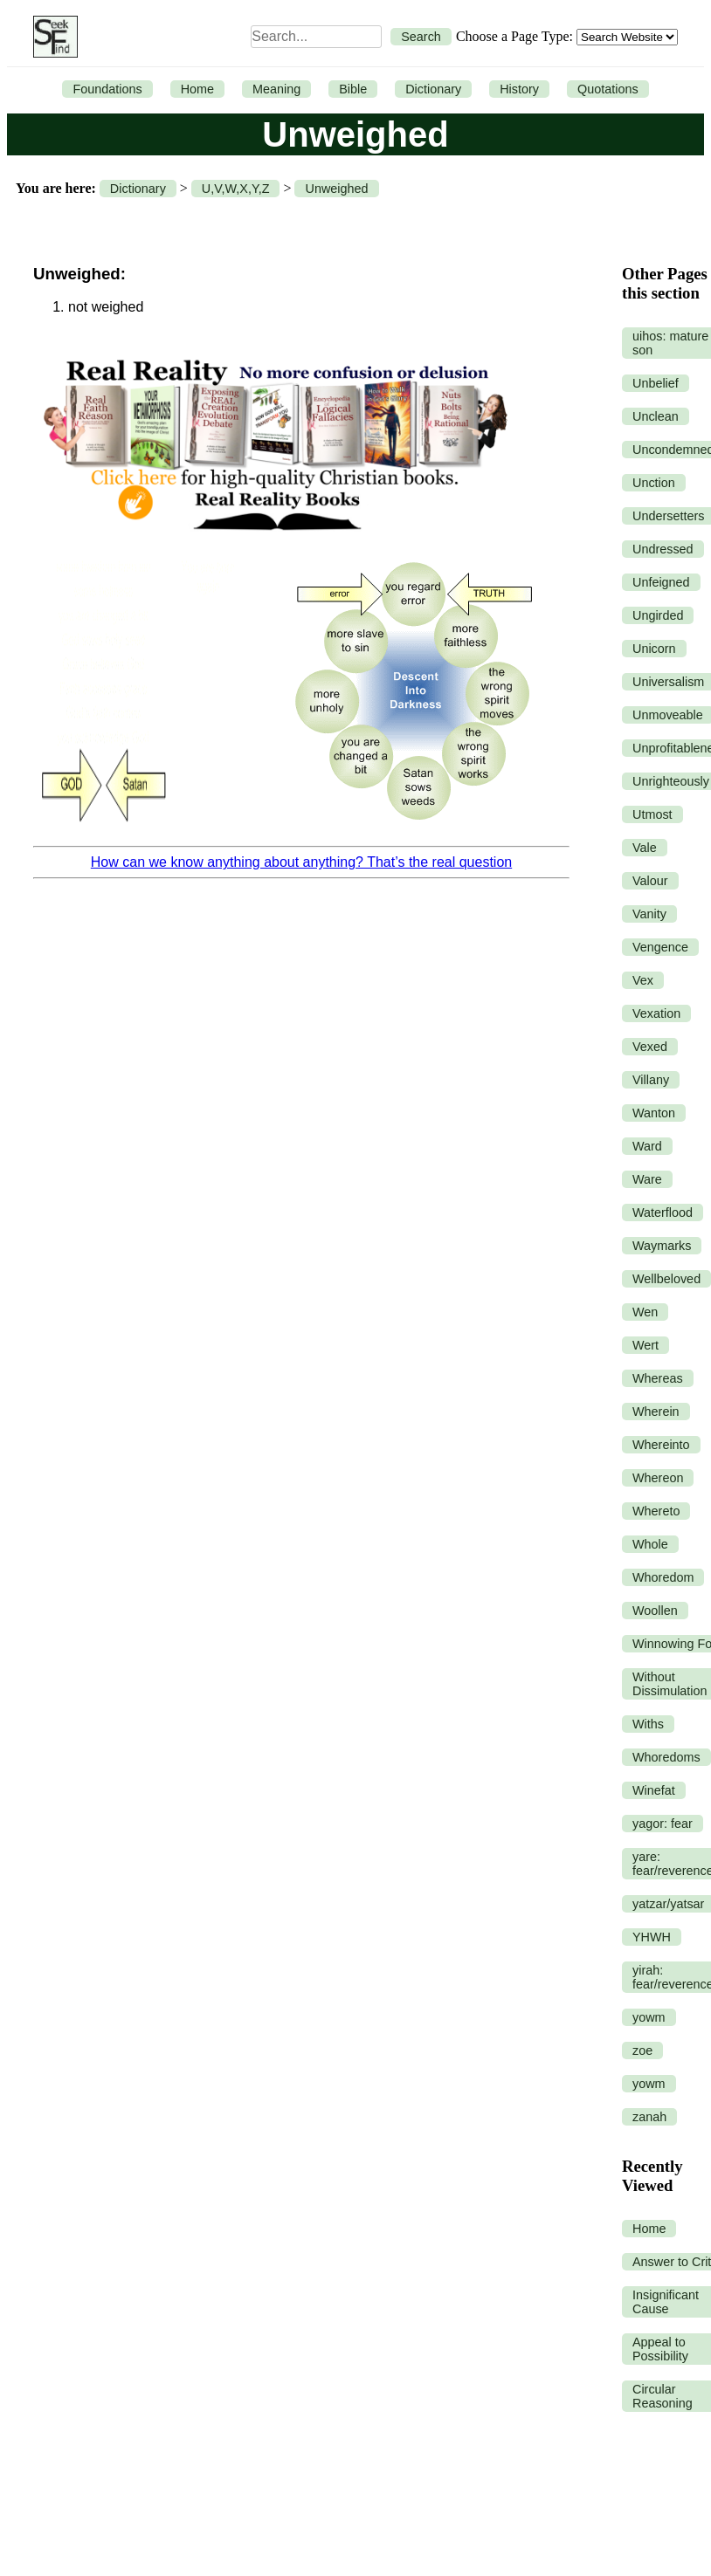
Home (197, 89)
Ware (647, 1179)
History (519, 89)
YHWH (651, 1937)
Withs (648, 1724)
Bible (353, 89)
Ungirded (657, 615)
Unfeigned (661, 582)
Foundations (107, 89)
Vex (642, 980)
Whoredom (663, 1577)
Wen (645, 1312)
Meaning (276, 89)
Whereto (656, 1511)
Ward (647, 1146)
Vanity (649, 914)
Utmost (652, 814)
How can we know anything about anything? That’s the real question (301, 862)
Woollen (655, 1611)
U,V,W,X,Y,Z (236, 189)
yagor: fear (662, 1824)
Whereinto (661, 1445)
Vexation (656, 1013)
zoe (642, 2050)
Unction (653, 483)
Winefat (653, 1790)
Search (421, 37)
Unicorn (654, 649)
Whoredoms (666, 1757)
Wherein (656, 1412)
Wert (645, 1345)
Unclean (655, 416)
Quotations (608, 89)
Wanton (653, 1113)
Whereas (657, 1378)
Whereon (657, 1478)
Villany (650, 1080)
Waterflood (662, 1212)
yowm (649, 2017)
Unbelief (655, 383)
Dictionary (433, 89)
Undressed (663, 549)
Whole (650, 1544)
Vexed (649, 1047)
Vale (644, 848)
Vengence (660, 947)
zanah (649, 2117)
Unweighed (336, 189)
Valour (650, 881)
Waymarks (661, 1246)
